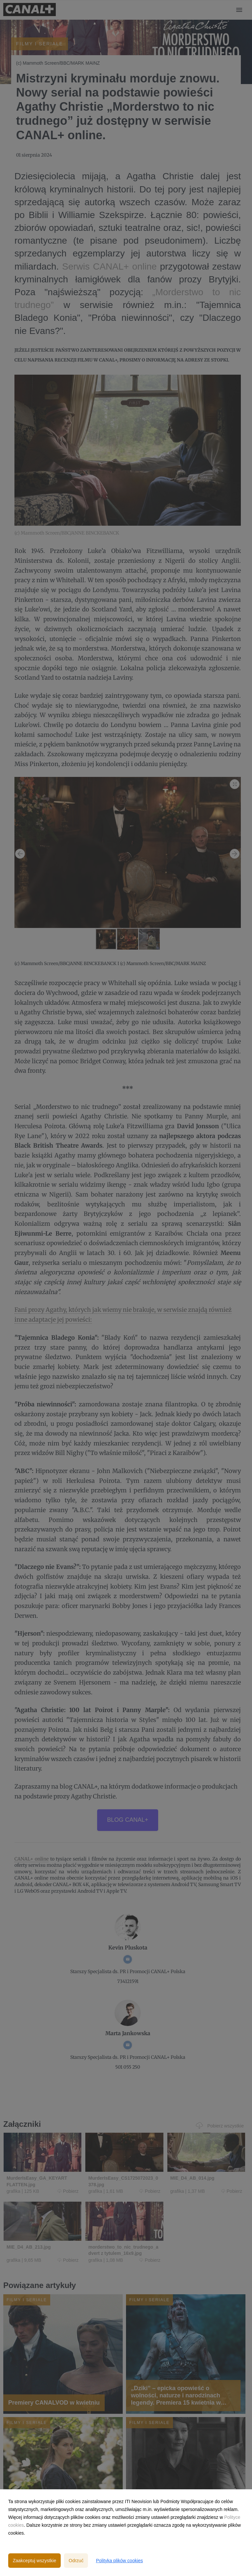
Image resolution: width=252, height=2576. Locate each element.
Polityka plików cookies (119, 2560)
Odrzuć (76, 2560)
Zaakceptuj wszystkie (34, 2560)
